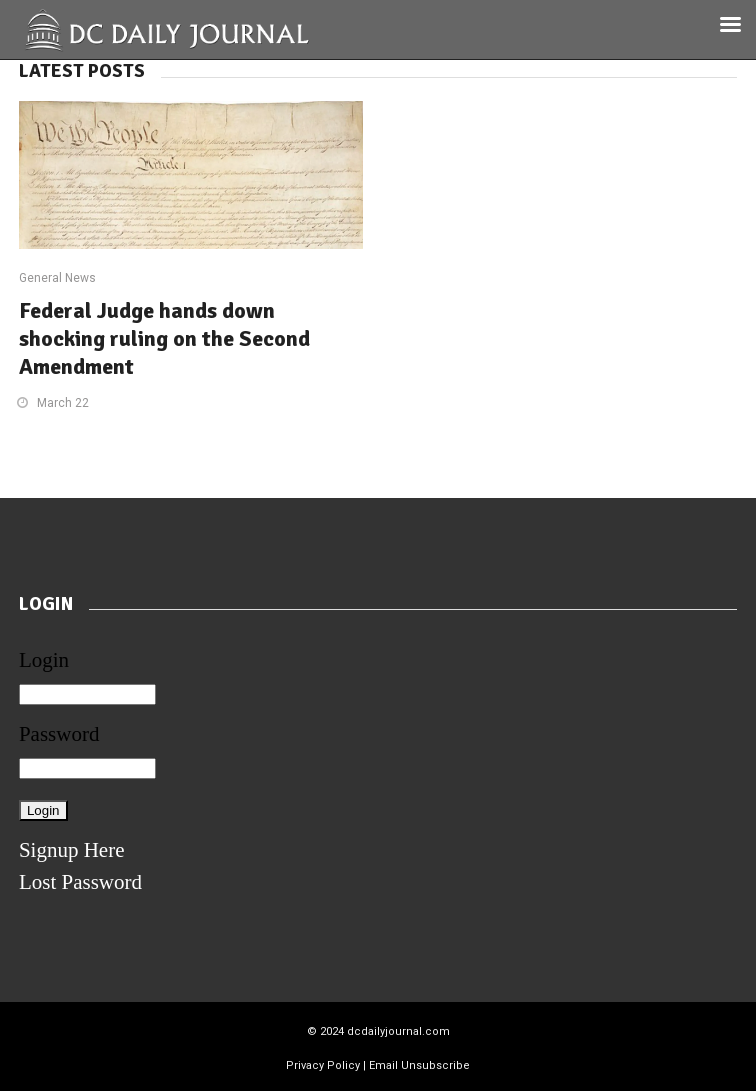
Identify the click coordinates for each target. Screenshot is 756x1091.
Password (59, 734)
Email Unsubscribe (419, 1065)
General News (57, 278)
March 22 (63, 403)
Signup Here (72, 850)
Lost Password (80, 882)
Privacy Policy (323, 1065)
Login (44, 660)
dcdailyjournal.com (398, 1031)
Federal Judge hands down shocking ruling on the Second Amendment (164, 338)
